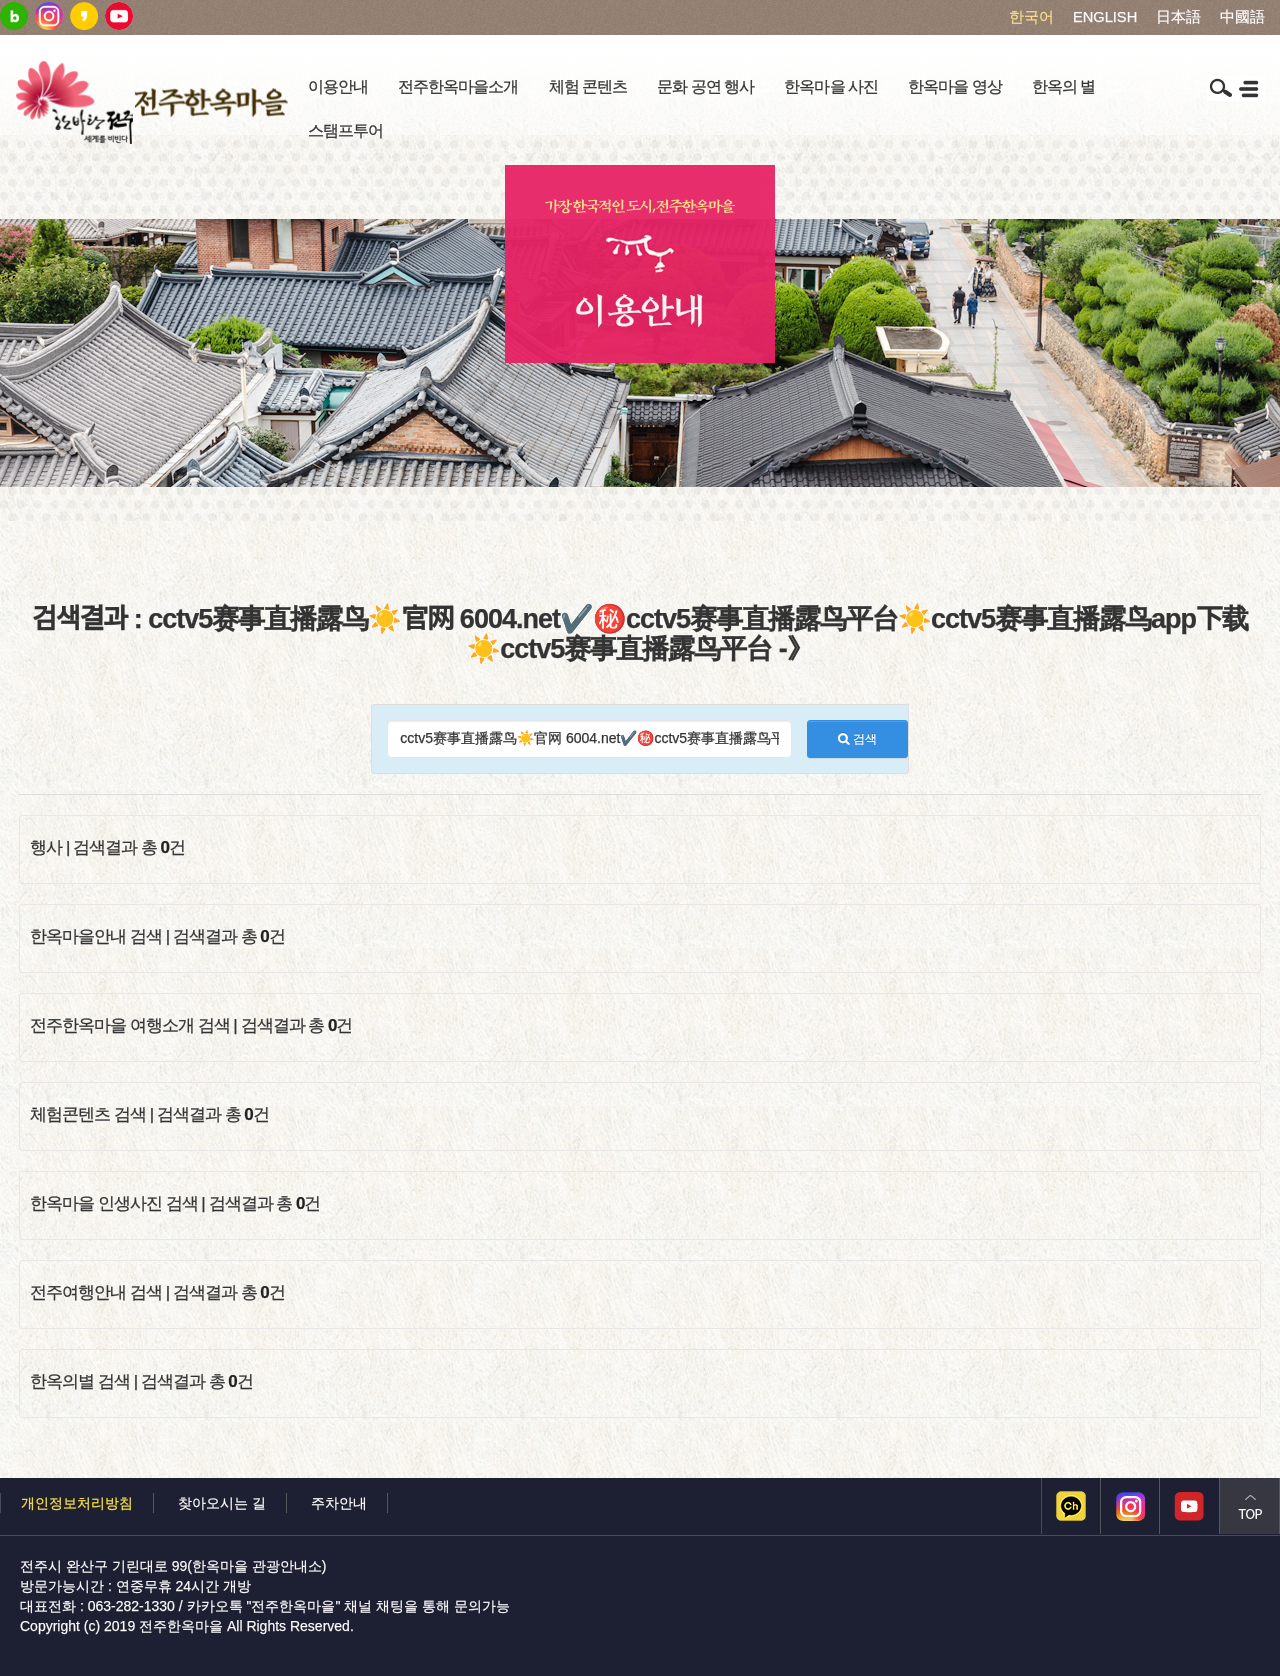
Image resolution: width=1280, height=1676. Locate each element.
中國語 (1242, 17)
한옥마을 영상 (955, 86)
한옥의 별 (1064, 86)
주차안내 (339, 1503)
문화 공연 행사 (705, 86)
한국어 (1031, 17)
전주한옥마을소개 (458, 86)
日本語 (1178, 17)
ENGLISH (1105, 17)
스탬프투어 (345, 130)
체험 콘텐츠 (588, 86)
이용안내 (338, 86)
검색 (857, 739)
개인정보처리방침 (77, 1503)
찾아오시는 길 (222, 1503)
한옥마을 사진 (831, 86)
